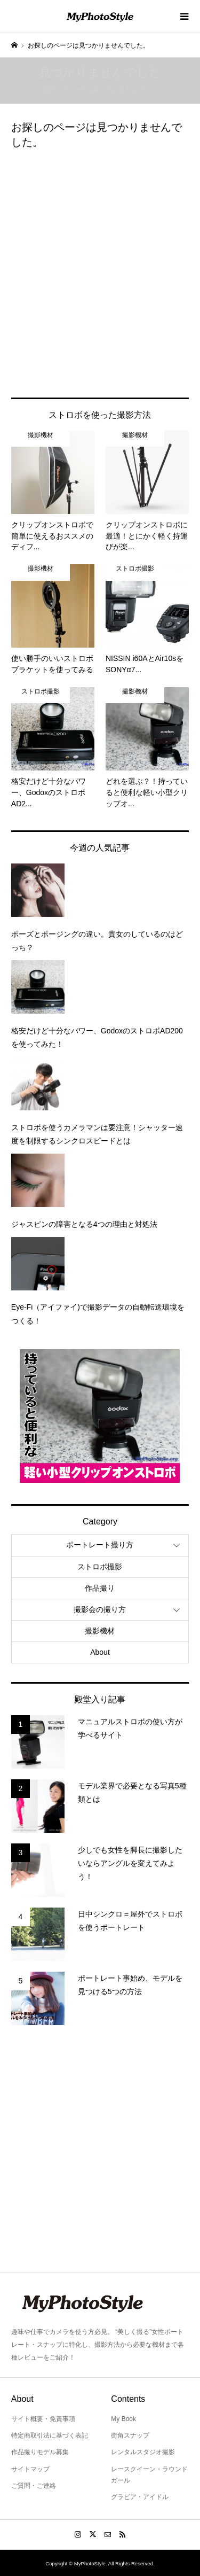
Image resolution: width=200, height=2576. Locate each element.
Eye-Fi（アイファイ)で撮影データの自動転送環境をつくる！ (98, 1314)
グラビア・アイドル (140, 2497)
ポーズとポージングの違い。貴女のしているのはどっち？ (97, 941)
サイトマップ (30, 2469)
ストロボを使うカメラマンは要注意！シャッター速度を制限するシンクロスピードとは (97, 1134)
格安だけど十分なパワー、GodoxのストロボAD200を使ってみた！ (97, 1037)
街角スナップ (130, 2435)
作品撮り (100, 1588)
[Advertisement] (100, 271)
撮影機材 (100, 1630)
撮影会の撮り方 (100, 1609)
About (100, 1652)
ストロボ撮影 (99, 1566)
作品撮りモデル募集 (40, 2452)
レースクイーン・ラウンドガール (149, 2475)
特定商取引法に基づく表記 (49, 2435)
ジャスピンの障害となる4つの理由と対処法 (84, 1224)
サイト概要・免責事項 (43, 2419)
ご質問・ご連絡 (33, 2485)
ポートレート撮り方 (99, 1544)
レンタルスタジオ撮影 (143, 2452)
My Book (123, 2419)
